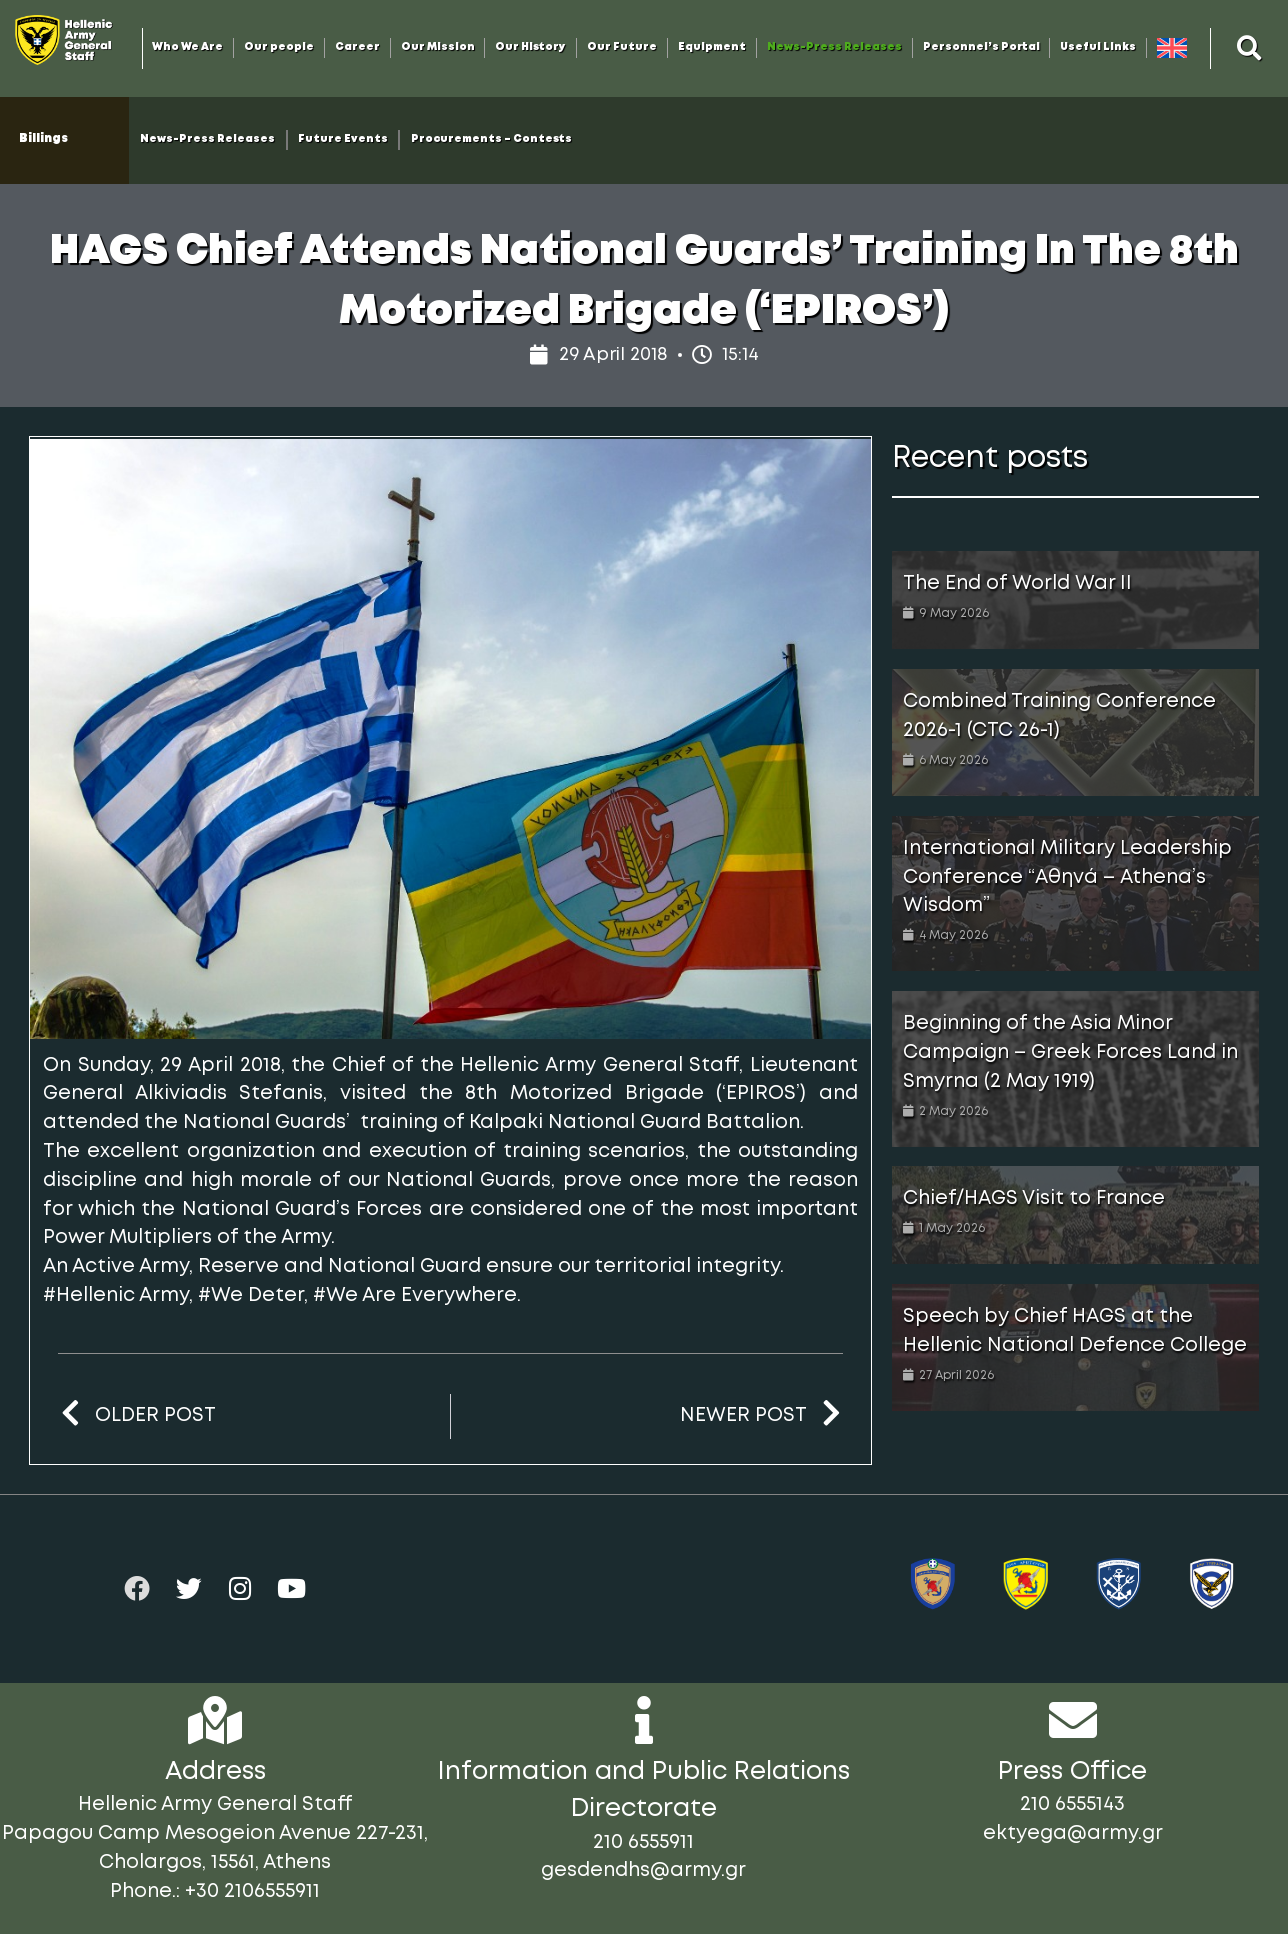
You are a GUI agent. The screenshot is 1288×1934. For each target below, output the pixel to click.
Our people (279, 47)
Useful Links (1098, 47)
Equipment (712, 47)
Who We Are (187, 47)
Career (357, 47)
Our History (530, 47)
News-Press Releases (834, 47)
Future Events (343, 139)
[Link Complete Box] (1075, 600)
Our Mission (438, 47)
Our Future (622, 47)
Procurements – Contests (491, 139)
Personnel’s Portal (981, 47)
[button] (1249, 48)
